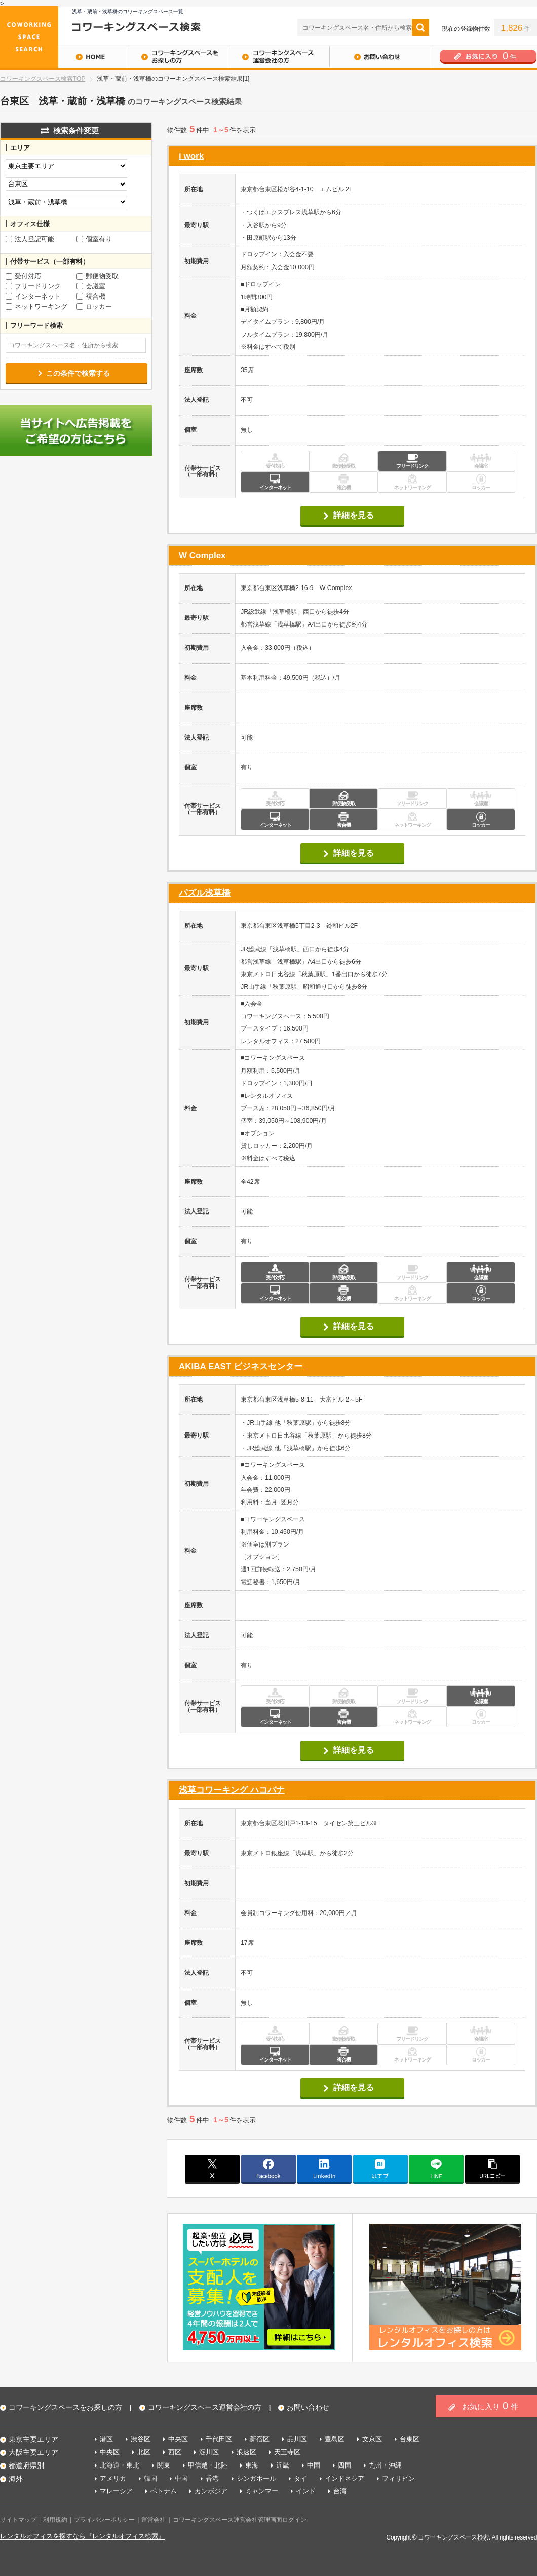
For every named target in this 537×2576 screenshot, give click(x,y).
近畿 (282, 2465)
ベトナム (163, 2491)
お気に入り (490, 2405)
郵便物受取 (97, 276)
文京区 (372, 2439)
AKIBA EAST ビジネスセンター (240, 1366)
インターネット (33, 296)
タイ (300, 2478)
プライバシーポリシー (104, 2519)
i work (191, 156)
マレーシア (116, 2491)
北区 (143, 2452)
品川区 (297, 2439)
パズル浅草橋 (205, 893)
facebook (268, 2168)
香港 (212, 2478)
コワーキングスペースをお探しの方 (177, 57)
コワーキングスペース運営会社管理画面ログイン (239, 2519)
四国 (344, 2465)
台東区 (409, 2439)
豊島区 (334, 2439)
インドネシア (344, 2478)
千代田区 (219, 2439)
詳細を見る (353, 515)
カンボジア (211, 2491)
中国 (313, 2465)
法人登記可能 (30, 239)
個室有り (94, 239)
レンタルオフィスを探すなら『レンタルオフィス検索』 (82, 2536)
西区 (174, 2452)
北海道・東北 (119, 2465)
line (436, 2168)
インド (306, 2491)
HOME (63, 57)
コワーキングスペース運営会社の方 (278, 57)
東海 (251, 2465)
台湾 (340, 2491)
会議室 (90, 286)
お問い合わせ (380, 57)
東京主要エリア (33, 2439)
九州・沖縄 (385, 2465)
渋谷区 (140, 2439)
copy (492, 2168)
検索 (420, 27)
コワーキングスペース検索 (453, 2537)
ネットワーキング (36, 306)
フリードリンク (33, 286)
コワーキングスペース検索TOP (42, 78)
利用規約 (55, 2519)
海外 (16, 2479)
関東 (163, 2465)
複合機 (90, 296)
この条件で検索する (78, 373)
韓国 (150, 2478)
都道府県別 (26, 2465)
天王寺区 (287, 2452)
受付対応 (23, 276)
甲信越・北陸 (207, 2465)
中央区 (178, 2439)
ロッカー (94, 306)
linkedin (324, 2168)
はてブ (380, 2168)
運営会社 (153, 2519)
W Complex (202, 555)
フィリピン (398, 2478)
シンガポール (256, 2478)
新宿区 (260, 2439)
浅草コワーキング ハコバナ (232, 1790)
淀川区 (209, 2452)
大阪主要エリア (33, 2452)
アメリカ (113, 2478)
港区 (106, 2439)
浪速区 (246, 2452)
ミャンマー (261, 2491)
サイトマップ (18, 2519)
